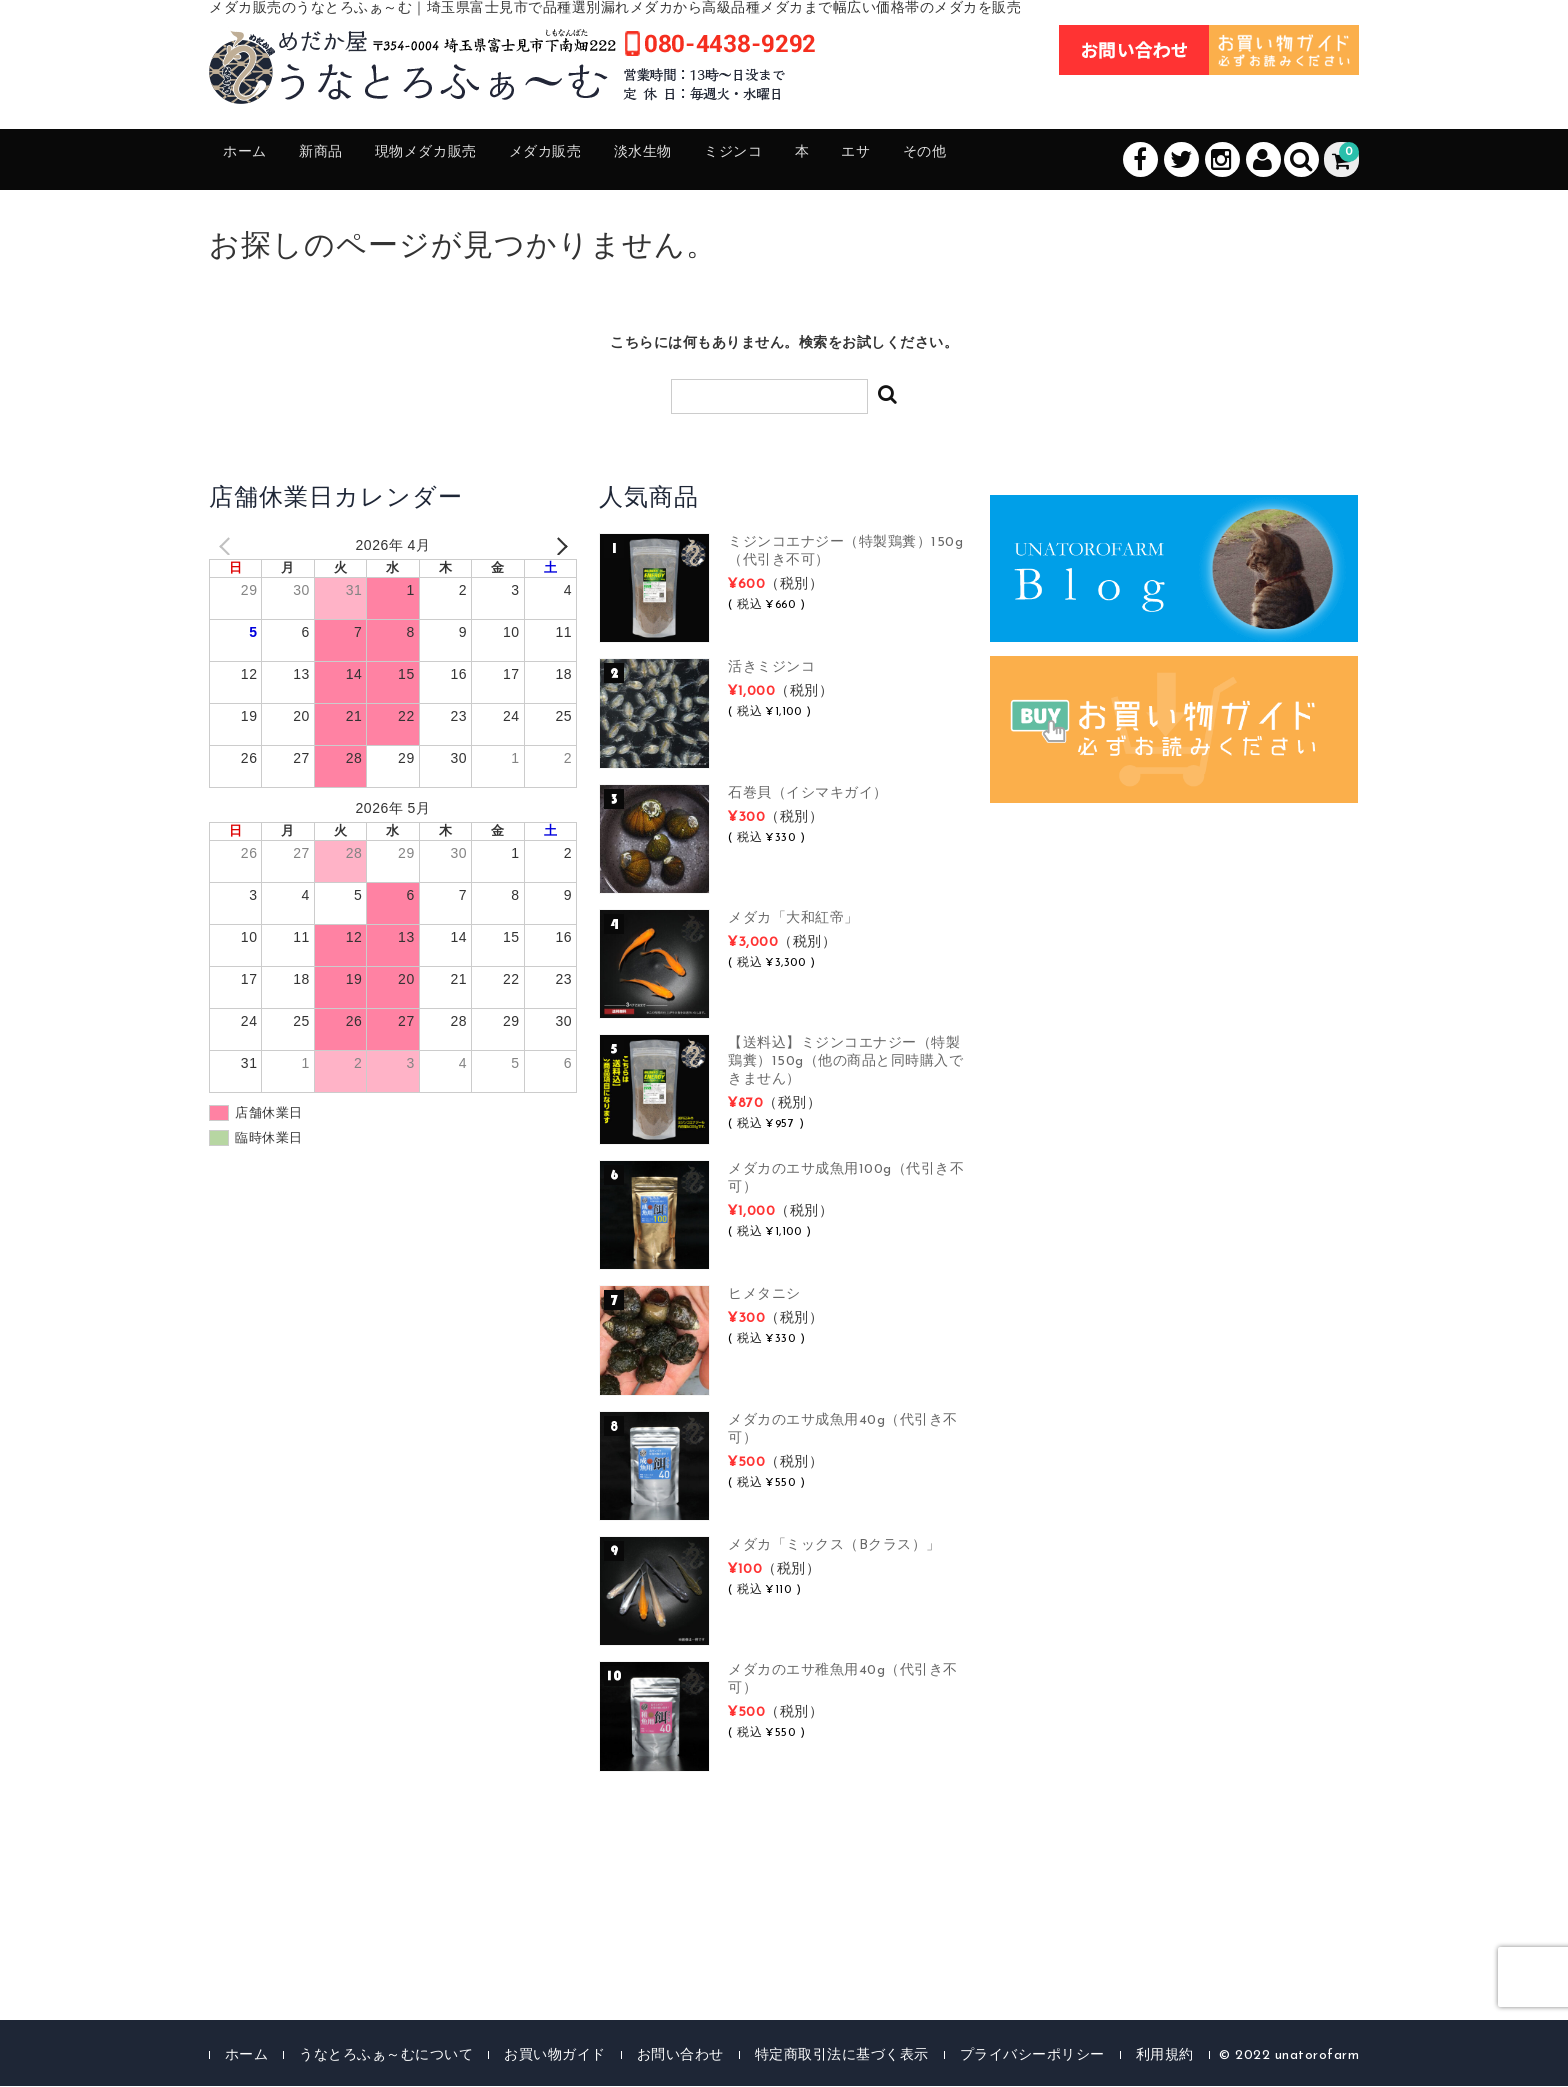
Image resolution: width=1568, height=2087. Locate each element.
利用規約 (1165, 2056)
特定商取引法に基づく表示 (842, 2056)
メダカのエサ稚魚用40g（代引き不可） (843, 1681)
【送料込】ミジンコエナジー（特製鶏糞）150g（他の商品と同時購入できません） (845, 1063)
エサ (985, 160)
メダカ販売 (612, 160)
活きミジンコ (771, 669)
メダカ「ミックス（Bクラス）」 (834, 1546)
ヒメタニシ (764, 1296)
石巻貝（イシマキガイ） (808, 794)
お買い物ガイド (555, 2056)
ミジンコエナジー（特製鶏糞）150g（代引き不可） (845, 552)
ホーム (254, 160)
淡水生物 (729, 160)
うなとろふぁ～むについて (386, 2056)
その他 (1067, 160)
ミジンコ (837, 160)
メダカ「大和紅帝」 (793, 919)
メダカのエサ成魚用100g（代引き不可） (846, 1179)
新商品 (345, 160)
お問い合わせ (680, 2056)
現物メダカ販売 (470, 160)
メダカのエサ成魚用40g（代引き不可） (843, 1430)
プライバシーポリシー (1032, 2056)
